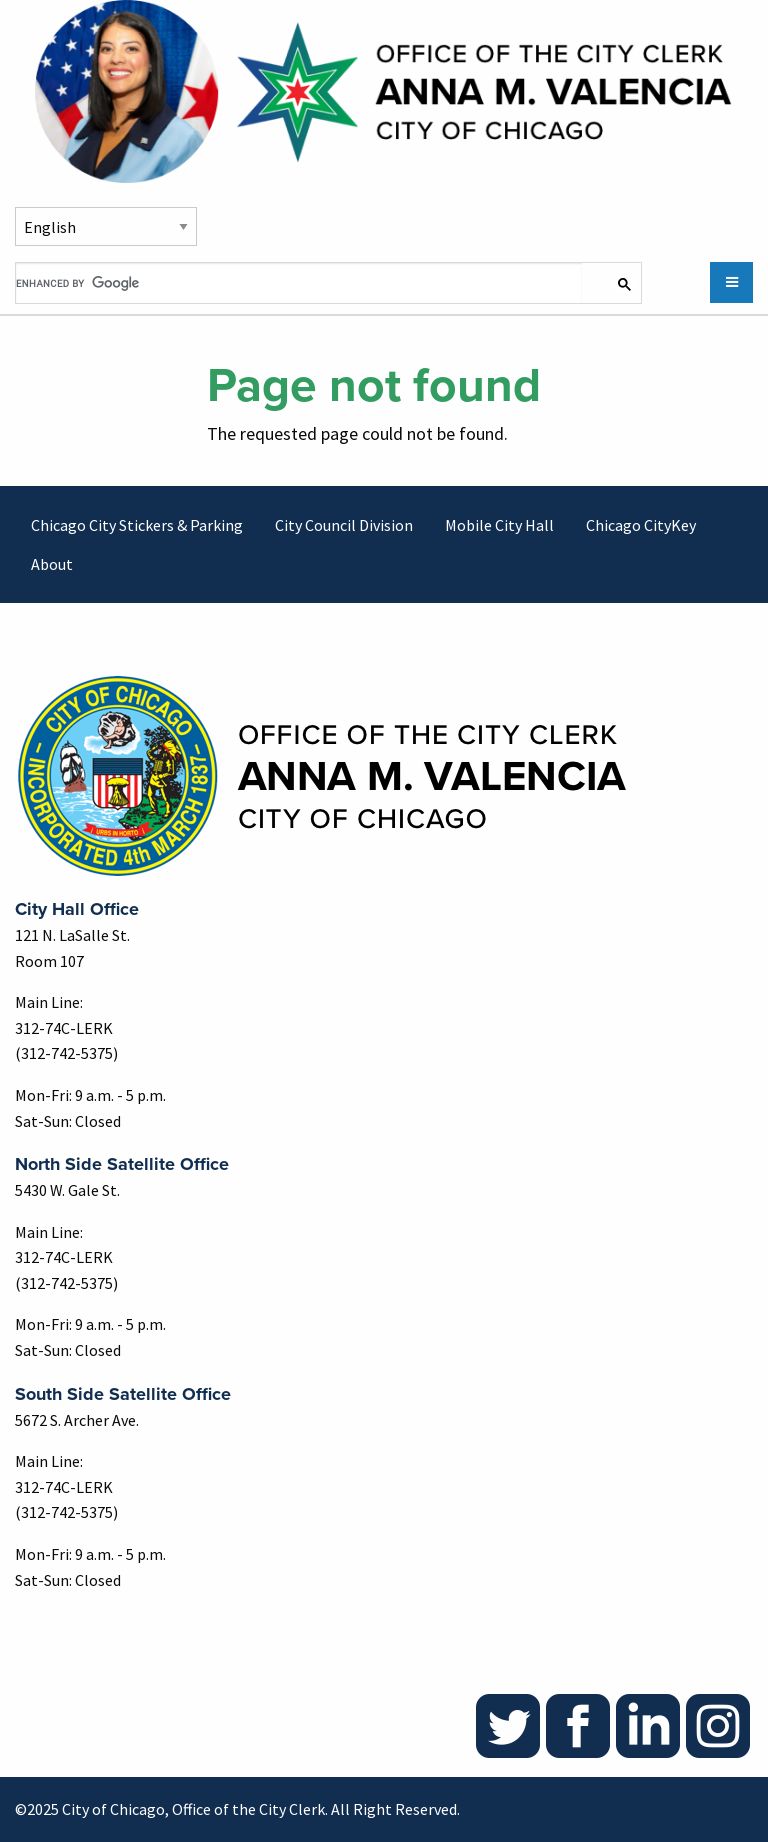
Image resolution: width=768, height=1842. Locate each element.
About (52, 564)
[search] (299, 283)
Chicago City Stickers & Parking (137, 525)
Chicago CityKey (641, 525)
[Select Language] (106, 226)
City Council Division (344, 525)
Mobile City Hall (499, 525)
